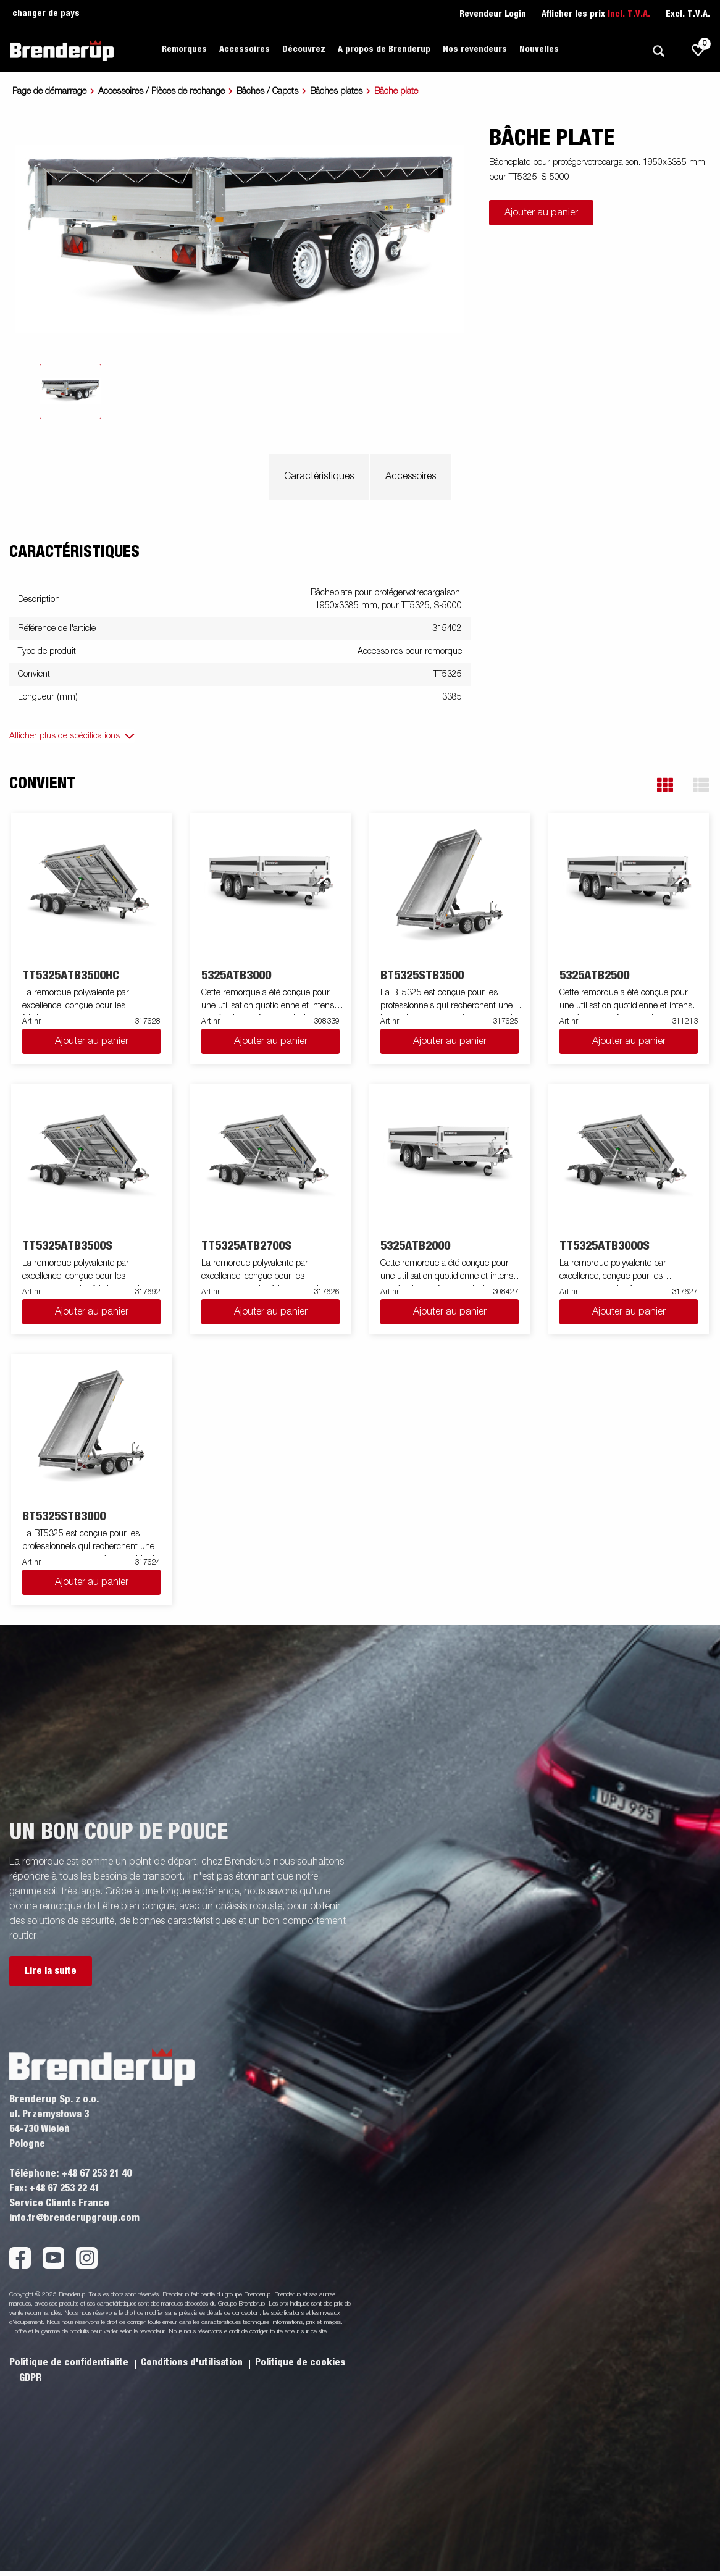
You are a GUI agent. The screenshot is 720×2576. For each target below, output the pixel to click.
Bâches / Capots (267, 91)
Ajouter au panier (541, 213)
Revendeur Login (492, 14)
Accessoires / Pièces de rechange (161, 91)
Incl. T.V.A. (629, 14)
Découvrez (303, 49)
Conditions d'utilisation (193, 2362)
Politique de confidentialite (70, 2362)
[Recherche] (658, 51)
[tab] (70, 391)
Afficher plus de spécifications (64, 736)
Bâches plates (336, 91)
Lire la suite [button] (51, 1971)
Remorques (184, 49)
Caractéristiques (319, 477)
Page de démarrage (49, 91)
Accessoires (244, 49)
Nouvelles (539, 49)
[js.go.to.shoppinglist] (698, 50)
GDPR (30, 2378)
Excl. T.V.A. (688, 14)
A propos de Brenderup (384, 49)
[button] (665, 785)
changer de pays (46, 13)
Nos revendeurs (475, 49)
